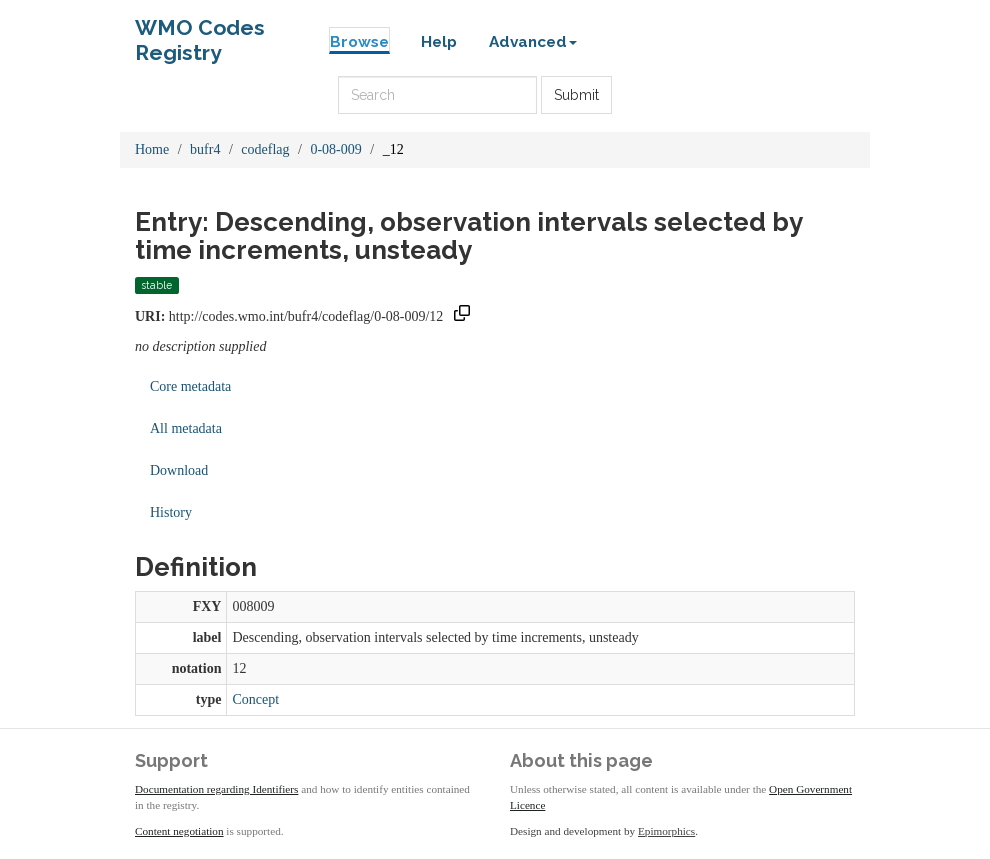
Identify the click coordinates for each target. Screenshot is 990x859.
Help (439, 42)
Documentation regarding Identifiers (216, 789)
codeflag (265, 149)
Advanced (533, 42)
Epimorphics (666, 831)
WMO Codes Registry (200, 32)
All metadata (186, 428)
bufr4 (205, 149)
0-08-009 (335, 149)
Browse (359, 42)
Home (152, 149)
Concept (255, 699)
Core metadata (190, 386)
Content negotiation (179, 831)
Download (179, 470)
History (171, 512)
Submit (576, 95)
